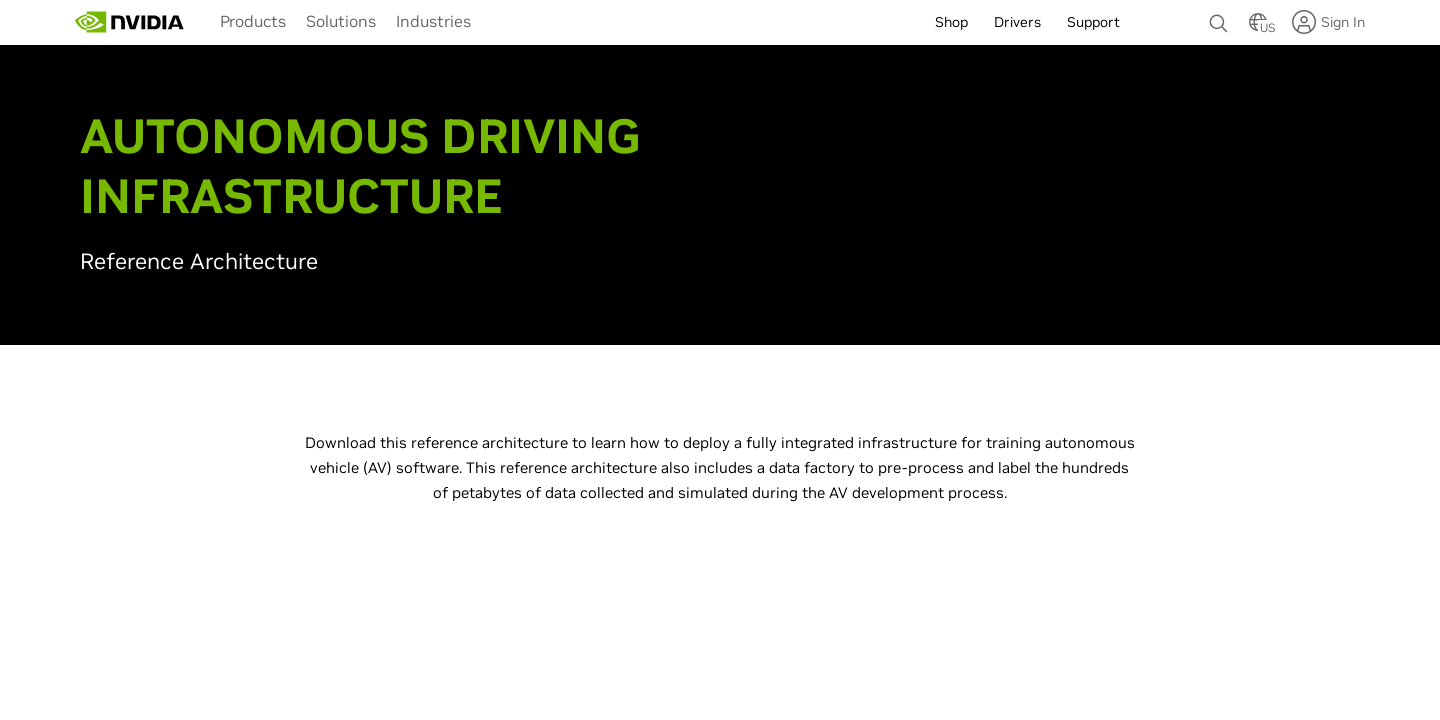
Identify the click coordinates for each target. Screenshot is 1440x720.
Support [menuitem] (1093, 22)
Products (253, 21)
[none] (1219, 14)
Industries (433, 21)
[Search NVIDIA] (1219, 18)
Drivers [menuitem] (1017, 22)
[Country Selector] (1258, 28)
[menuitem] (253, 20)
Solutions (341, 21)
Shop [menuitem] (951, 22)
